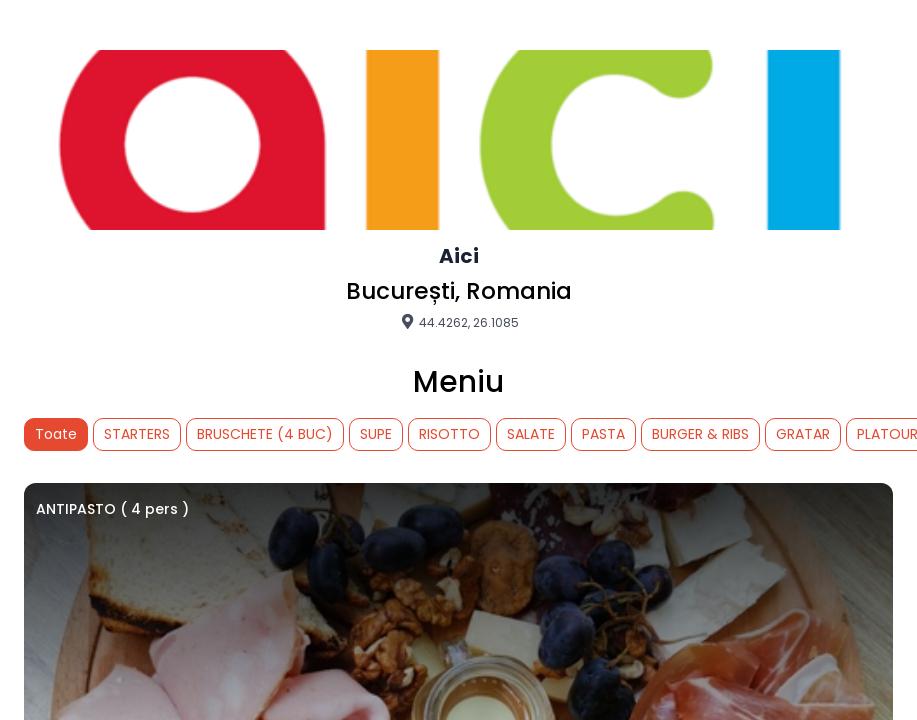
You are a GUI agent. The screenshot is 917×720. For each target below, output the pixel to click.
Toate (56, 434)
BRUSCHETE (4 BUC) (265, 434)
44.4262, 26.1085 (459, 322)
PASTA (603, 434)
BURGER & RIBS (700, 434)
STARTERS (137, 434)
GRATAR (803, 434)
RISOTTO (449, 434)
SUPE (376, 434)
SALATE (531, 434)
